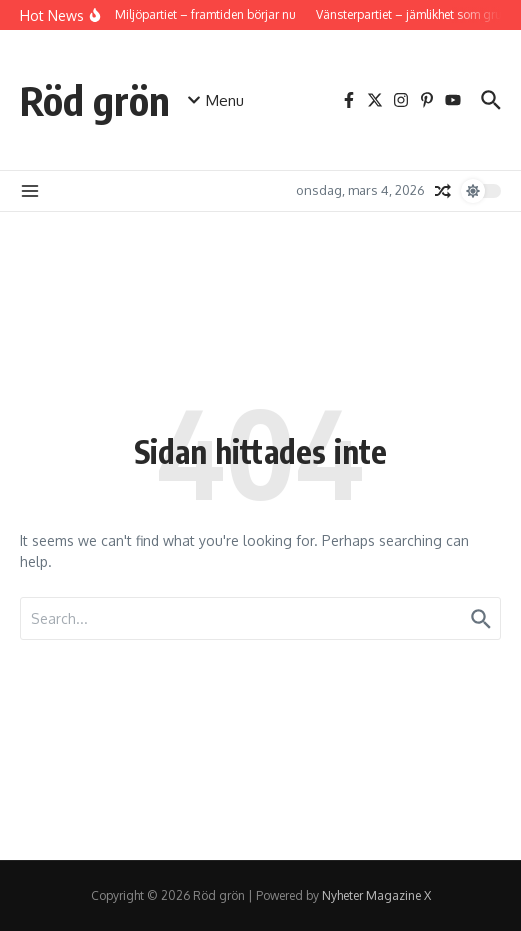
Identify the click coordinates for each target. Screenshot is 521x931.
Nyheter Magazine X (376, 895)
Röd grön (95, 100)
